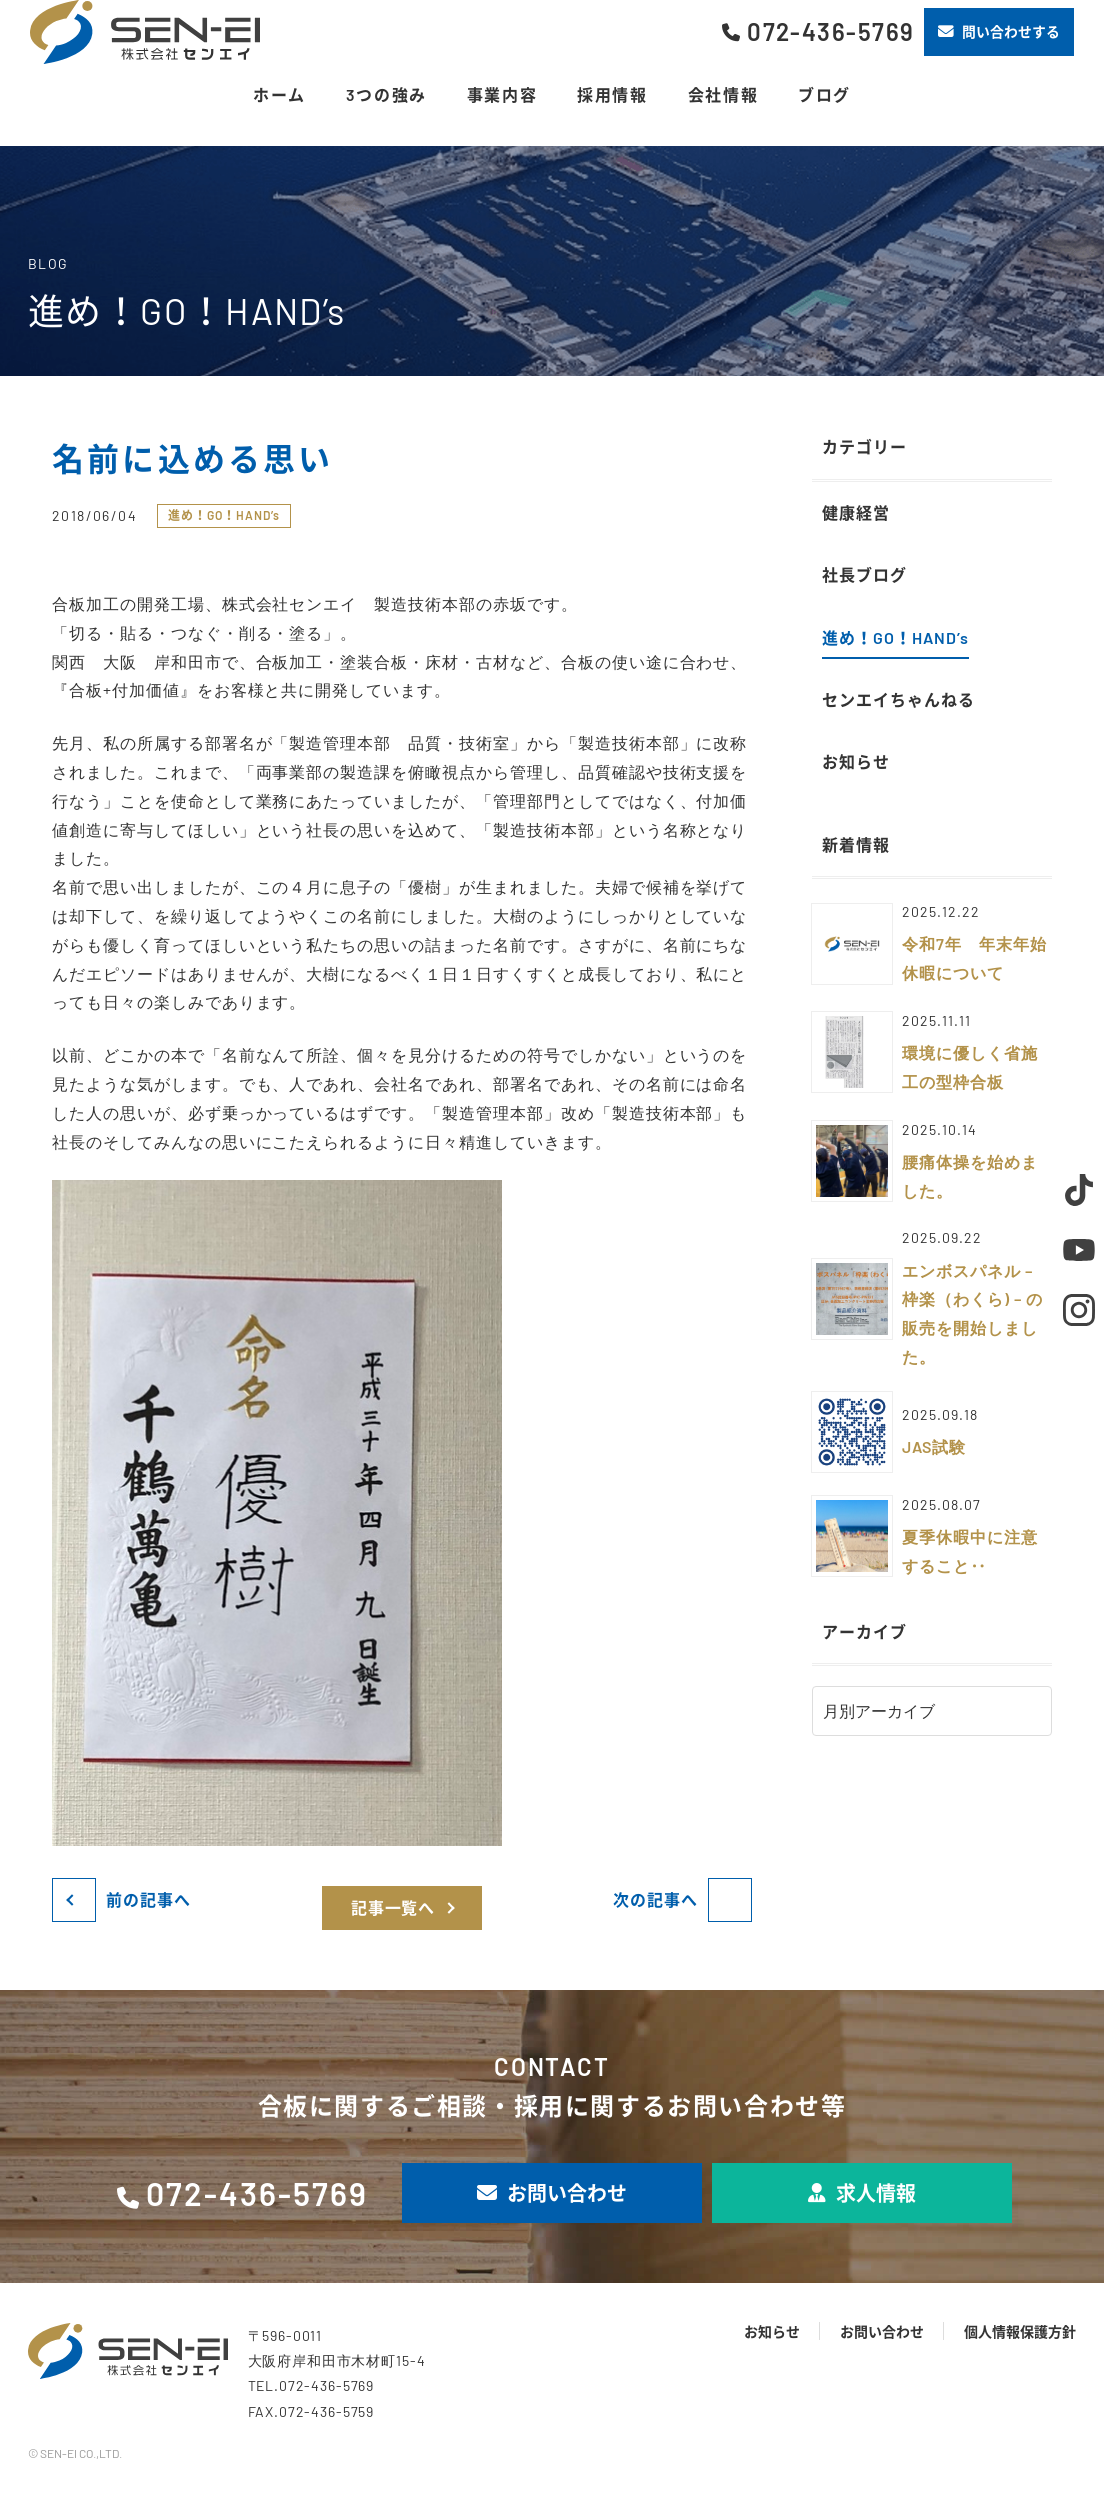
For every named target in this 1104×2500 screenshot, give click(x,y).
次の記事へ (655, 1899)
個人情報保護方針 (1020, 2331)
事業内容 (502, 94)
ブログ (824, 94)
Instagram (1079, 1310)
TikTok (1079, 1190)
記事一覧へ (393, 1907)
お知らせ (772, 2331)
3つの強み (386, 94)
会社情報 (723, 94)
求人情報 (862, 2193)
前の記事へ (148, 1899)
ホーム (279, 94)
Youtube (1079, 1250)
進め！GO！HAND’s (224, 515)
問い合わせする (999, 31)
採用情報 (612, 94)
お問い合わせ (552, 2193)
